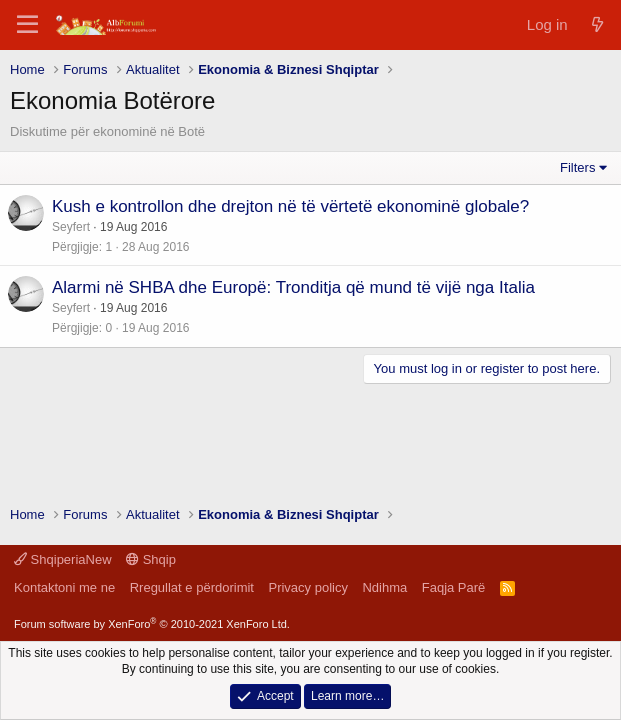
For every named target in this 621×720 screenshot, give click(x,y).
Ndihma (384, 587)
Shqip (151, 559)
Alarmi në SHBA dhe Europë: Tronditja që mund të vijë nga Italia (293, 287)
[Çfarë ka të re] (597, 24)
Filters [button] (577, 167)
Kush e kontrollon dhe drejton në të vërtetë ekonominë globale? (290, 206)
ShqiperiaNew (63, 559)
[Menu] (27, 25)
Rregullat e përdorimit (192, 587)
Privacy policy (307, 587)
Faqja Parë (454, 587)
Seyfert (71, 227)
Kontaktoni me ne (64, 587)
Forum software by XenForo (152, 624)
